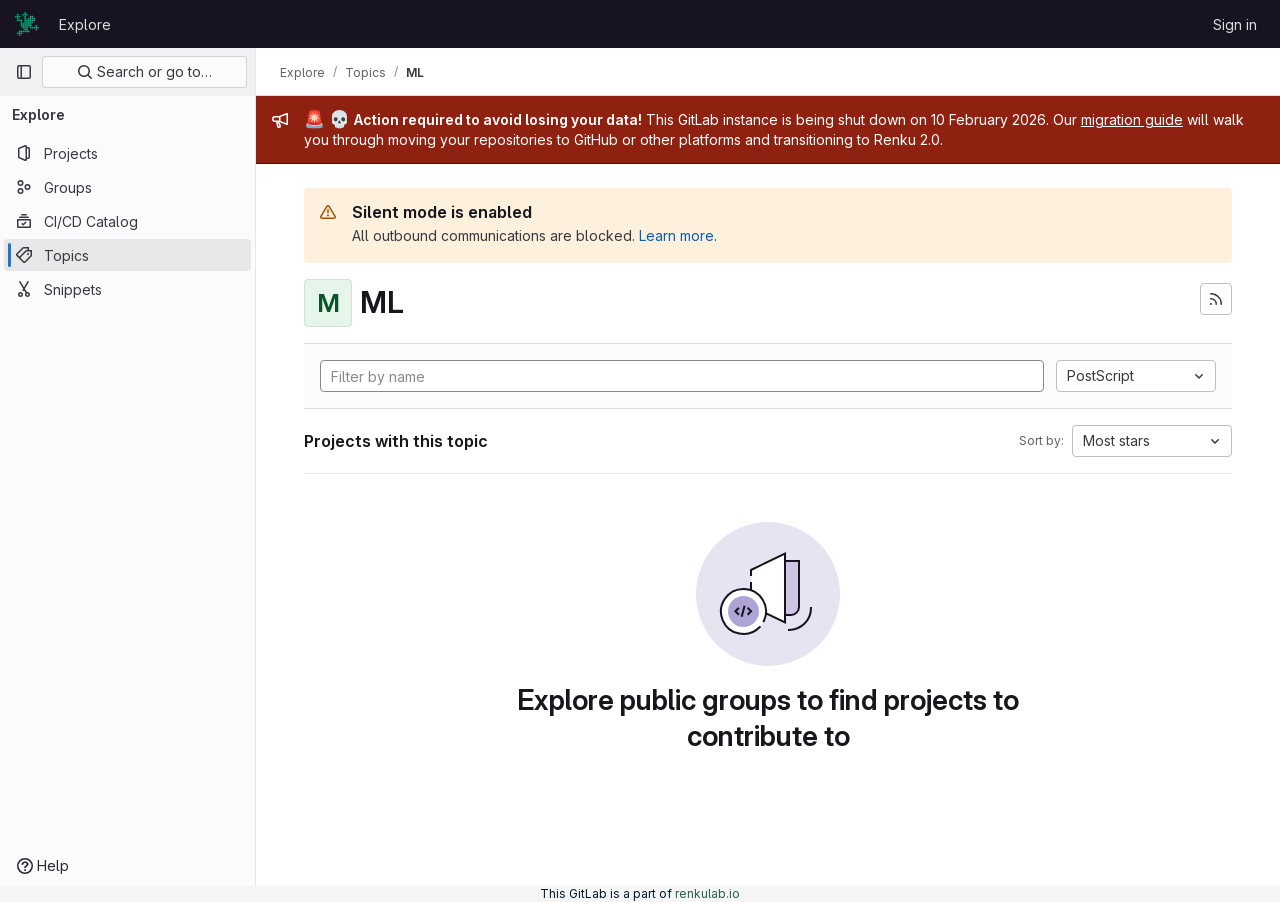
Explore (85, 24)
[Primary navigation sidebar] (24, 72)
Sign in (1235, 24)
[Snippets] (127, 289)
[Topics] (127, 255)
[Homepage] (27, 24)
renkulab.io (707, 893)
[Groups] (127, 187)
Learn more (676, 235)
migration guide (1132, 119)
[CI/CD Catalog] (127, 221)
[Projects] (127, 153)
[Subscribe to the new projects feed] (1216, 299)
